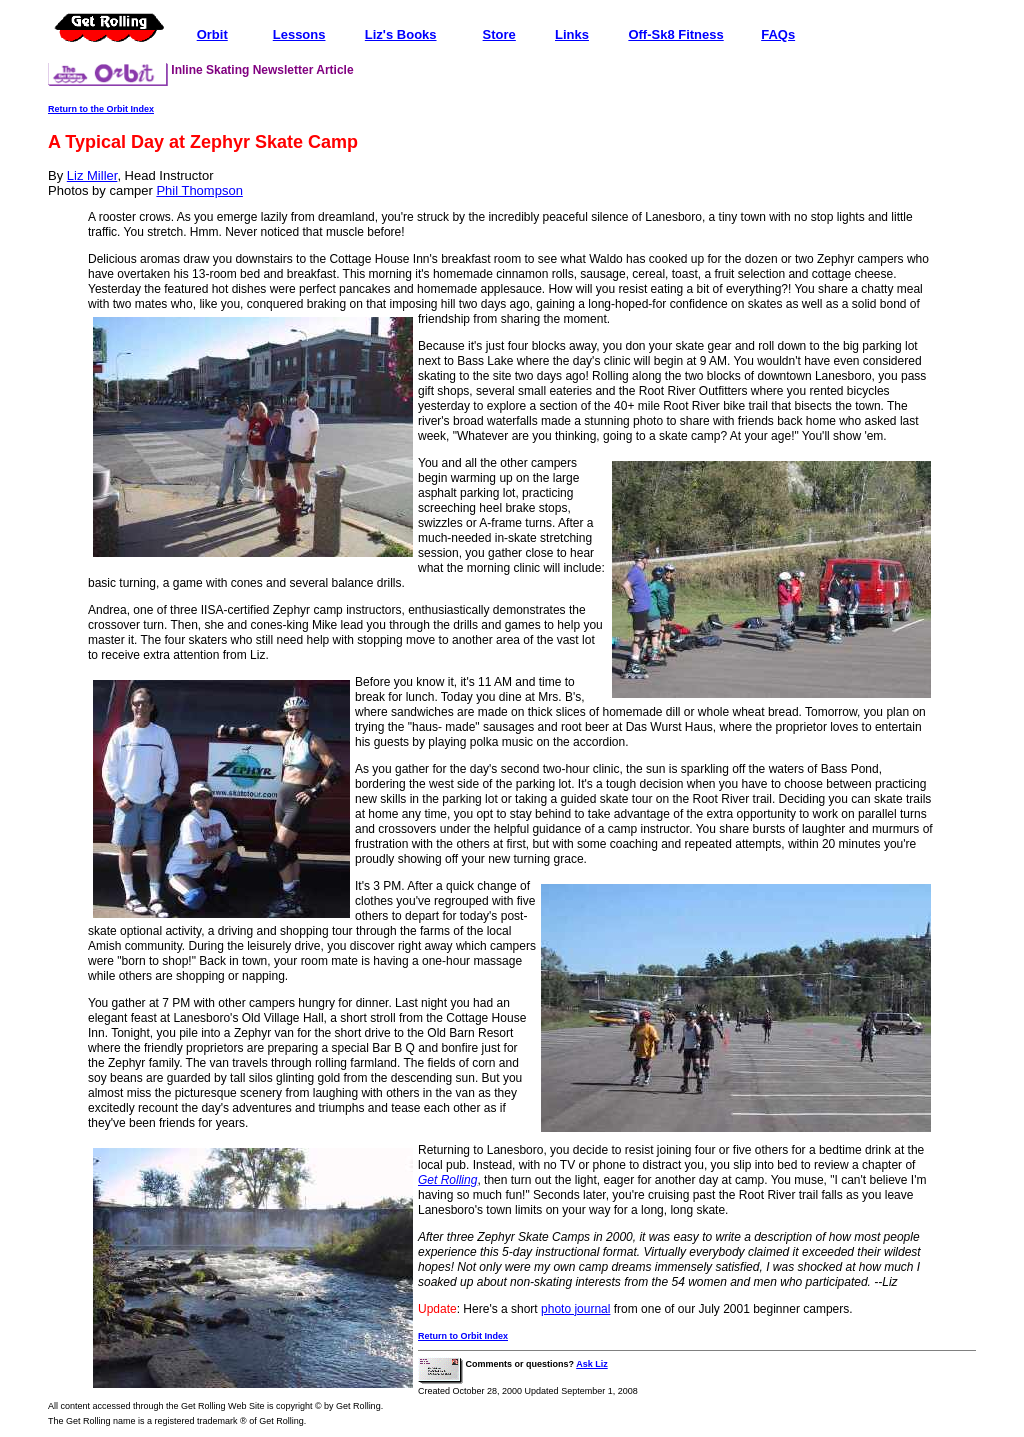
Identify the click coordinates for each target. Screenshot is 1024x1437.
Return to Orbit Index (463, 1336)
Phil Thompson (199, 190)
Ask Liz (592, 1364)
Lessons (299, 34)
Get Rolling (447, 1180)
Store (499, 34)
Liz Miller (92, 175)
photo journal (575, 1309)
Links (572, 34)
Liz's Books (401, 34)
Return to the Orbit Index (101, 109)
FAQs (778, 34)
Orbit (212, 34)
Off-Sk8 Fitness (675, 34)
